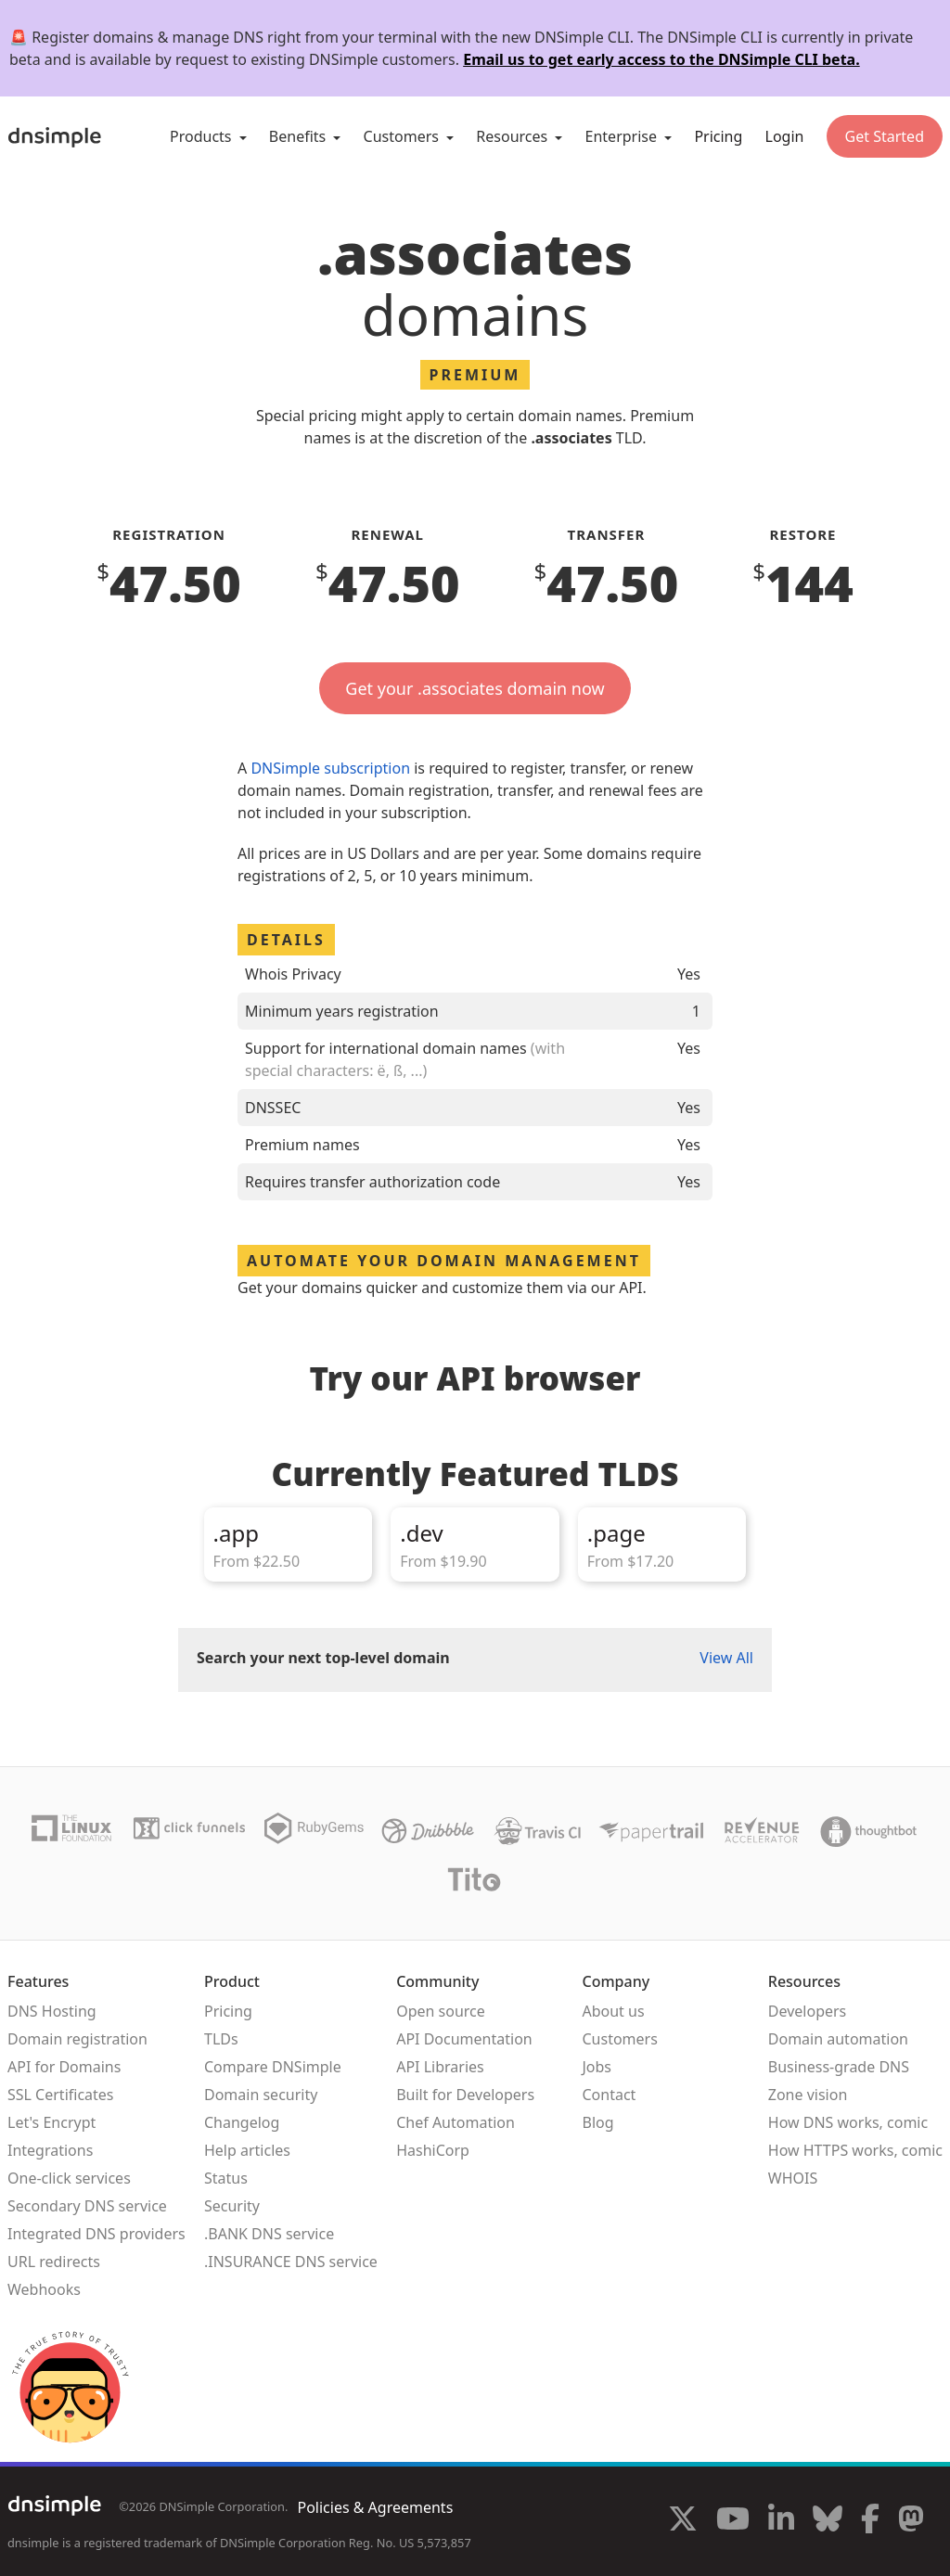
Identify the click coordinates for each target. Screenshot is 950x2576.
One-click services (69, 2178)
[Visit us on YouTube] (733, 2521)
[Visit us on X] (683, 2521)
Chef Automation (455, 2122)
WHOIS (792, 2178)
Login (784, 136)
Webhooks (44, 2289)
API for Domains (64, 2067)
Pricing (718, 136)
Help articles (247, 2150)
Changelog (241, 2122)
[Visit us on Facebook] (870, 2521)
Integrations (50, 2150)
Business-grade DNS (838, 2067)
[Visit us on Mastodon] (911, 2521)
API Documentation (464, 2039)
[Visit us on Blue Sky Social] (827, 2521)
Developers (807, 2011)
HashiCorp (432, 2150)
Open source (440, 2011)
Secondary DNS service (87, 2206)
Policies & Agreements (375, 2507)
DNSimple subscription (330, 768)
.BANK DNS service (269, 2234)
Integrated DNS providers (96, 2234)
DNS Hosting (51, 2011)
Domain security (260, 2094)
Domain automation (838, 2039)
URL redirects (53, 2261)
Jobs (596, 2067)
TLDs (221, 2039)
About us (613, 2011)
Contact (608, 2094)
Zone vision (808, 2094)
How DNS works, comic (848, 2122)
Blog (597, 2122)
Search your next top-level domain (323, 1657)
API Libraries (440, 2067)
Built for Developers (465, 2094)
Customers (619, 2039)
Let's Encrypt (51, 2122)
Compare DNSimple (272, 2067)
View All (726, 1657)
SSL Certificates (60, 2094)
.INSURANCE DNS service (291, 2261)
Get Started (884, 136)
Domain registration (77, 2039)
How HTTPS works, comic (855, 2150)
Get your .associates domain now (474, 688)
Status (226, 2178)
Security (232, 2206)
